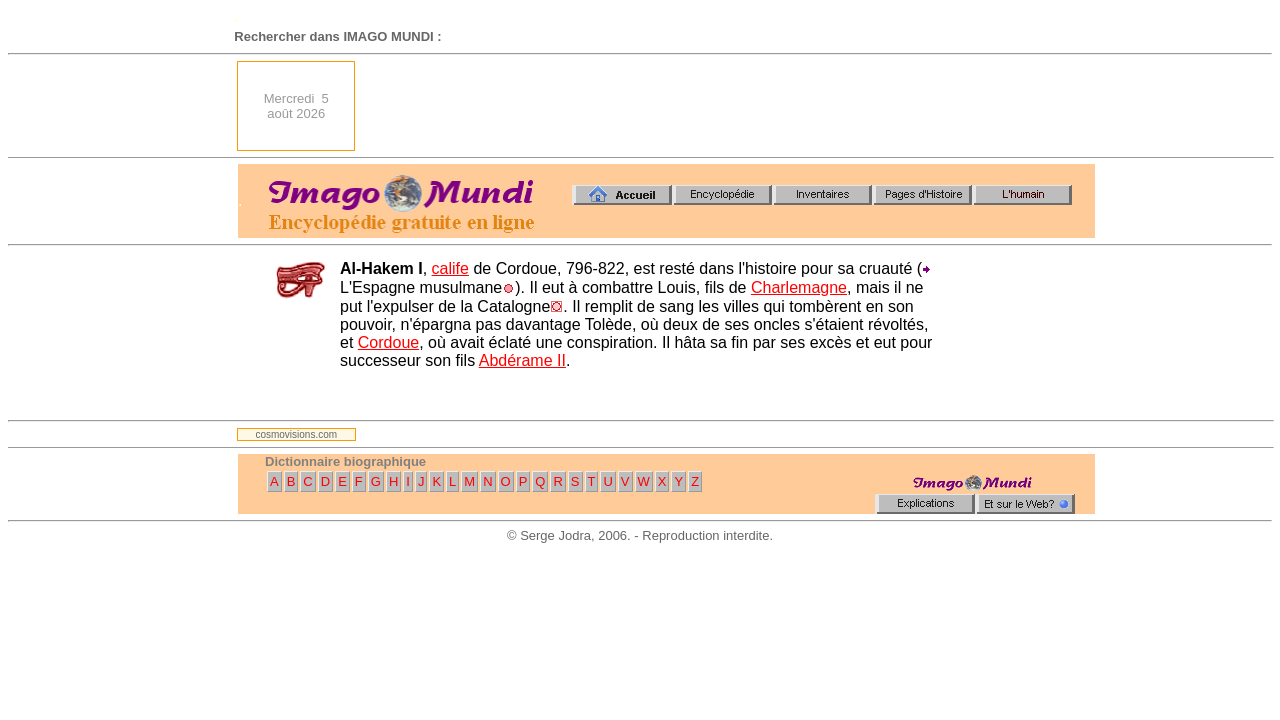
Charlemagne (799, 287)
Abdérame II (522, 360)
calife (450, 268)
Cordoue (388, 342)
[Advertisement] (731, 106)
